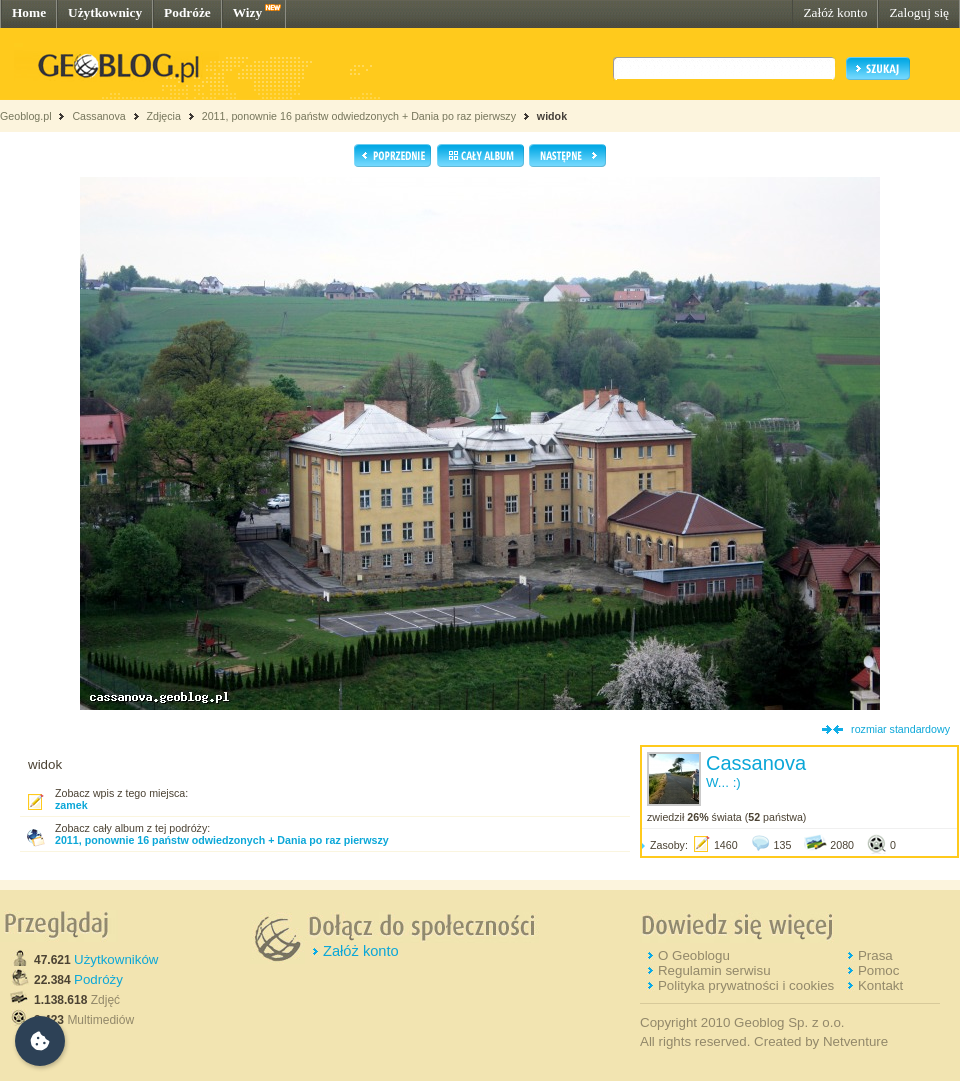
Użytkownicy (105, 12)
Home (29, 12)
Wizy (247, 12)
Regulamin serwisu (714, 970)
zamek (71, 805)
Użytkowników (116, 959)
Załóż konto (835, 12)
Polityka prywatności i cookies (746, 985)
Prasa (875, 955)
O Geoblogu (694, 955)
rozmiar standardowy (900, 729)
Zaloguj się (919, 12)
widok (552, 116)
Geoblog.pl (26, 116)
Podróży (98, 979)
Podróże (187, 12)
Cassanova (98, 116)
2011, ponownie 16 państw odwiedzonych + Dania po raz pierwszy (359, 116)
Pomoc (878, 970)
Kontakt (880, 985)
